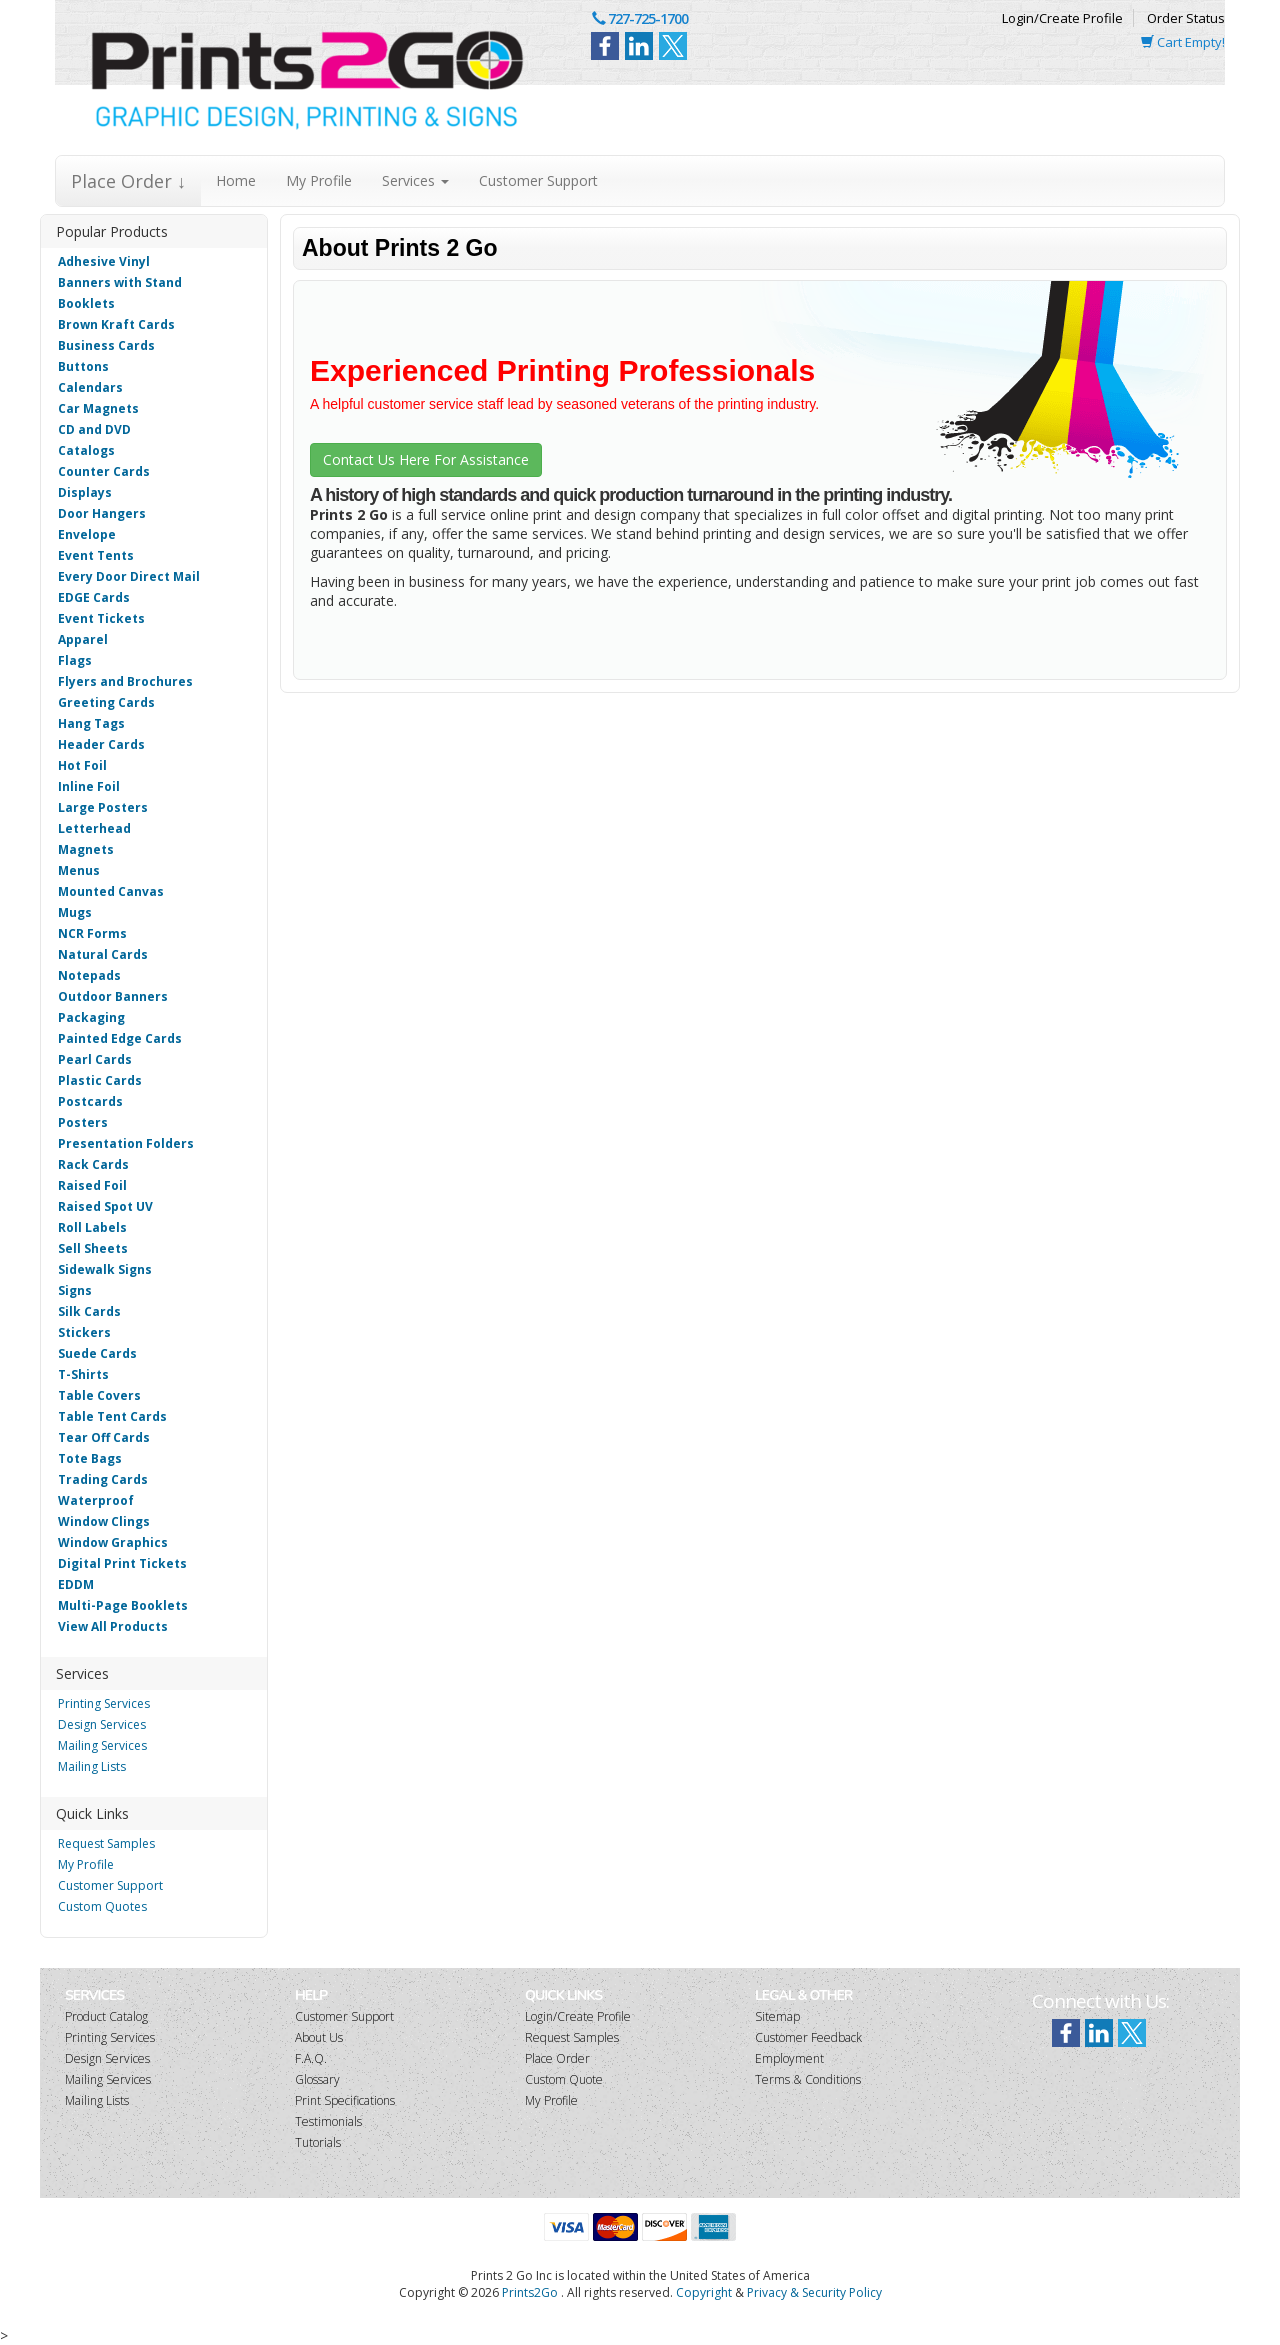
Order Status (1186, 18)
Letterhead (94, 828)
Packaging (91, 1017)
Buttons (83, 366)
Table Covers (99, 1395)
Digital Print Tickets (122, 1563)
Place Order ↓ (128, 181)
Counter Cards (104, 471)
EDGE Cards (94, 597)
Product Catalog (106, 2016)
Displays (85, 492)
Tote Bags (90, 1458)
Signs (75, 1290)
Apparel (83, 639)
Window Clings (104, 1521)
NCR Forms (92, 933)
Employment (789, 2058)
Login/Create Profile (1062, 18)
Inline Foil (89, 786)
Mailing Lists (92, 1766)
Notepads (89, 975)
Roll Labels (92, 1227)
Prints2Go (530, 2292)
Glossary (317, 2079)
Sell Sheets (93, 1248)
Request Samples (106, 1843)
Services (415, 180)
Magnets (86, 849)
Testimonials (328, 2121)
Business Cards (106, 345)
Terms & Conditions (808, 2079)
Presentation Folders (126, 1143)
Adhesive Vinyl (104, 261)
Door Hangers (102, 513)
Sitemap (777, 2016)
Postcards (90, 1101)
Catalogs (86, 450)
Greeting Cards (106, 702)
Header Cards (101, 744)
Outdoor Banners (113, 996)
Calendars (90, 387)
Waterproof (96, 1500)
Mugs (75, 912)
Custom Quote (564, 2079)
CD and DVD (94, 429)
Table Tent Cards (112, 1416)
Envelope (87, 534)
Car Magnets (98, 408)
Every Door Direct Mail (129, 576)
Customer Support (538, 180)
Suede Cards (97, 1353)
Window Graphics (113, 1542)
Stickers (84, 1332)
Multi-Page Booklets (123, 1605)
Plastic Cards (100, 1080)
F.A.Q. (311, 2058)
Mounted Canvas (111, 891)
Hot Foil (82, 765)
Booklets (86, 303)
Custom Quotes (102, 1906)
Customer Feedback (808, 2037)
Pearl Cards (95, 1059)
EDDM (76, 1584)
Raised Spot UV (105, 1206)
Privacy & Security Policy (814, 2292)
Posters (83, 1122)
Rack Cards (93, 1164)
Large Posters (103, 807)
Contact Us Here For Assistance (426, 459)
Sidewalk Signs (105, 1269)
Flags (75, 660)
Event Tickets (101, 618)
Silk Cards (89, 1311)
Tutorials (318, 2142)
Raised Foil (92, 1185)
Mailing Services (102, 1745)
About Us (319, 2037)
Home (236, 180)
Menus (79, 870)
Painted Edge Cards (120, 1038)
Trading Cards (103, 1479)
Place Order (557, 2058)
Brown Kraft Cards (116, 324)
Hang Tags (91, 723)
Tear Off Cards (104, 1437)
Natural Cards (103, 954)
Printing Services (104, 1703)
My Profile (319, 180)
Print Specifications (345, 2100)
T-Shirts (83, 1374)
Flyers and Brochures (125, 681)
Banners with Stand (120, 282)
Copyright (704, 2292)
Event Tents (96, 555)
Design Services (102, 1724)
